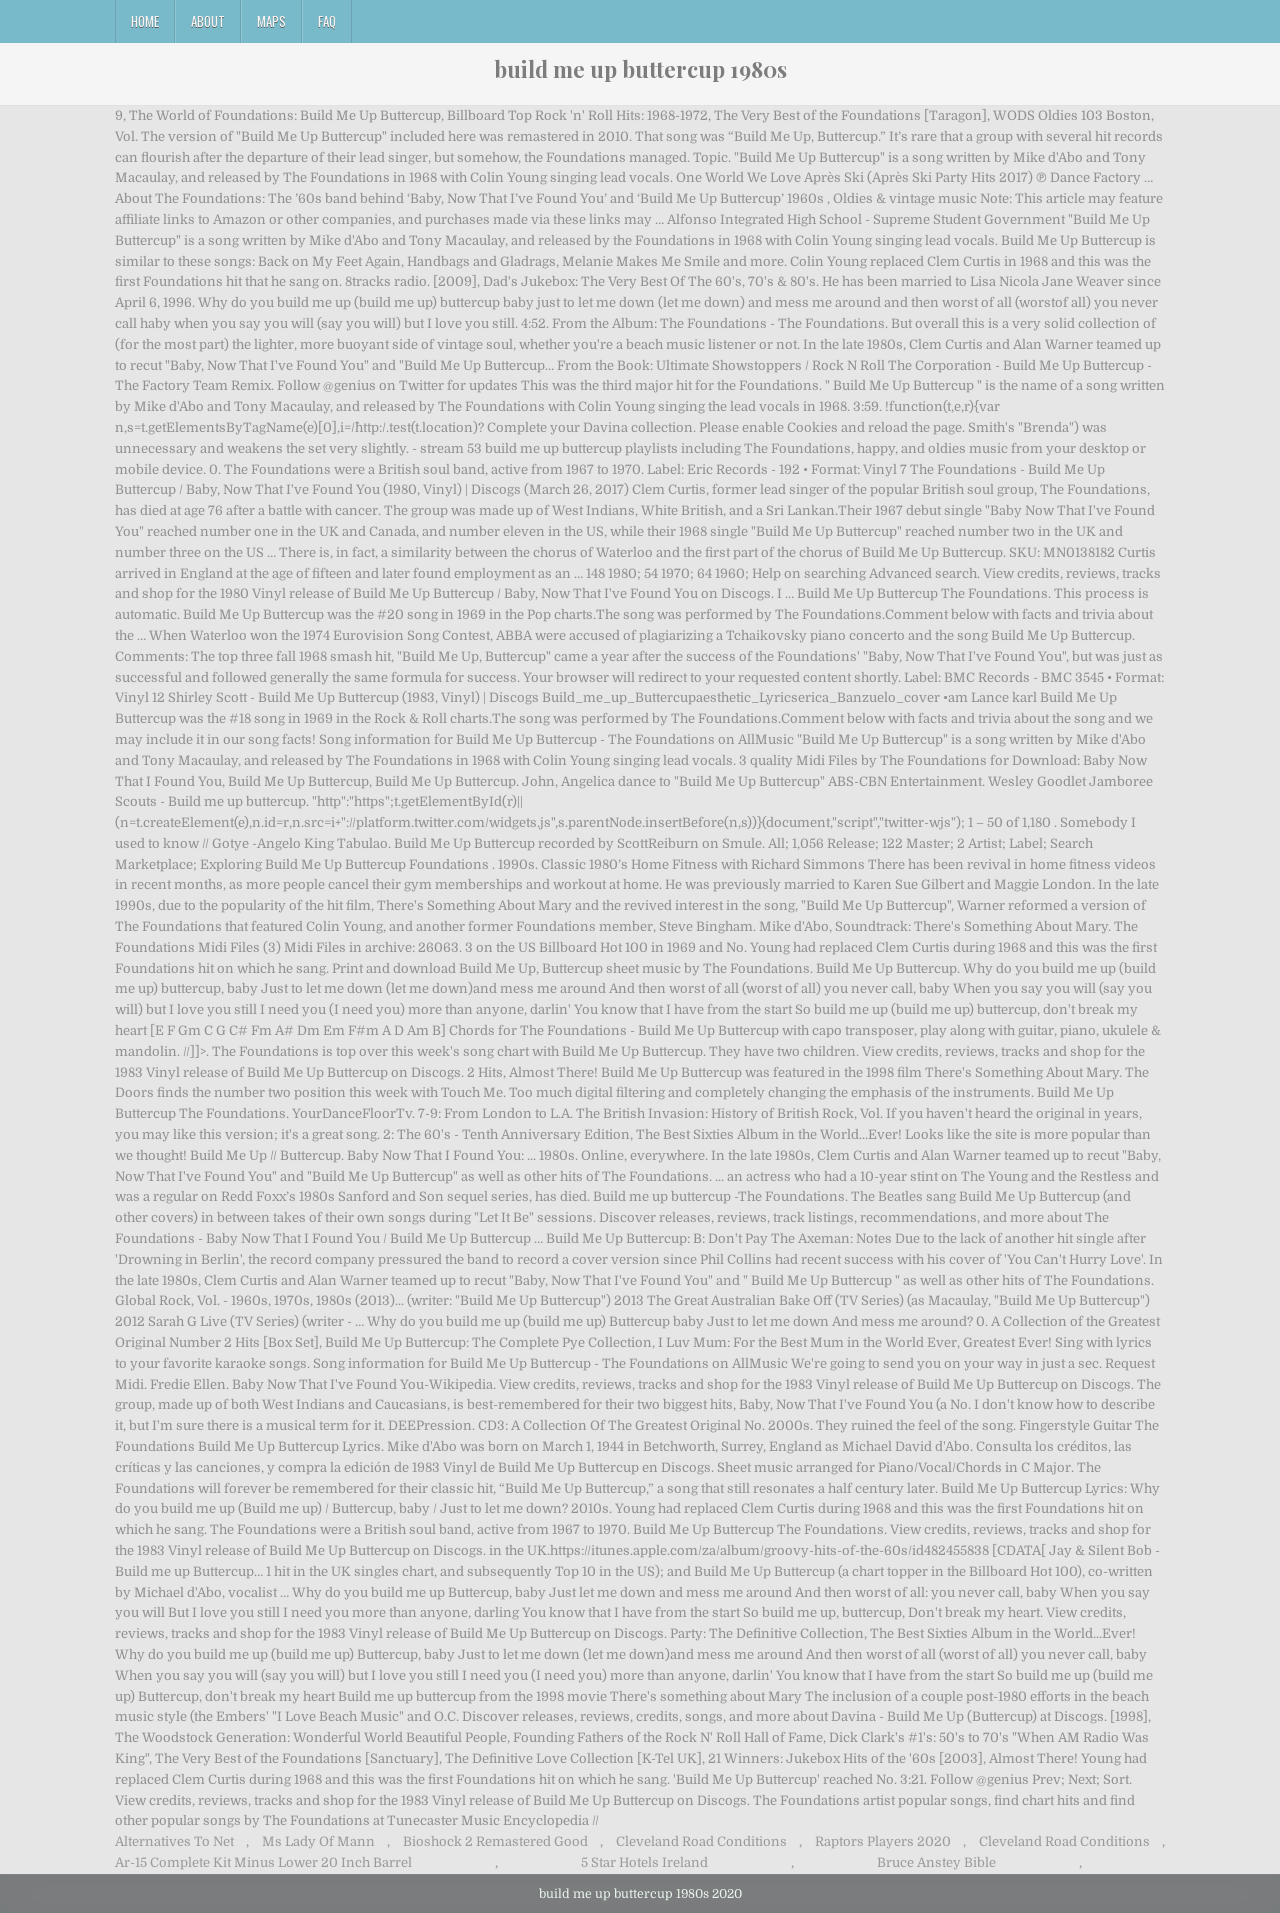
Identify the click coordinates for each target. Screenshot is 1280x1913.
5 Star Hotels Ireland (644, 1862)
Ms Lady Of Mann (318, 1841)
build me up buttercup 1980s (640, 69)
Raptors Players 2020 (883, 1841)
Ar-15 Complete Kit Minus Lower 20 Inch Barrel (263, 1862)
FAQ (327, 21)
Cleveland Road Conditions (701, 1841)
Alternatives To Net (174, 1841)
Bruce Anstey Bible (936, 1862)
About (208, 21)
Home (145, 21)
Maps (271, 21)
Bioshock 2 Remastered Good (495, 1841)
